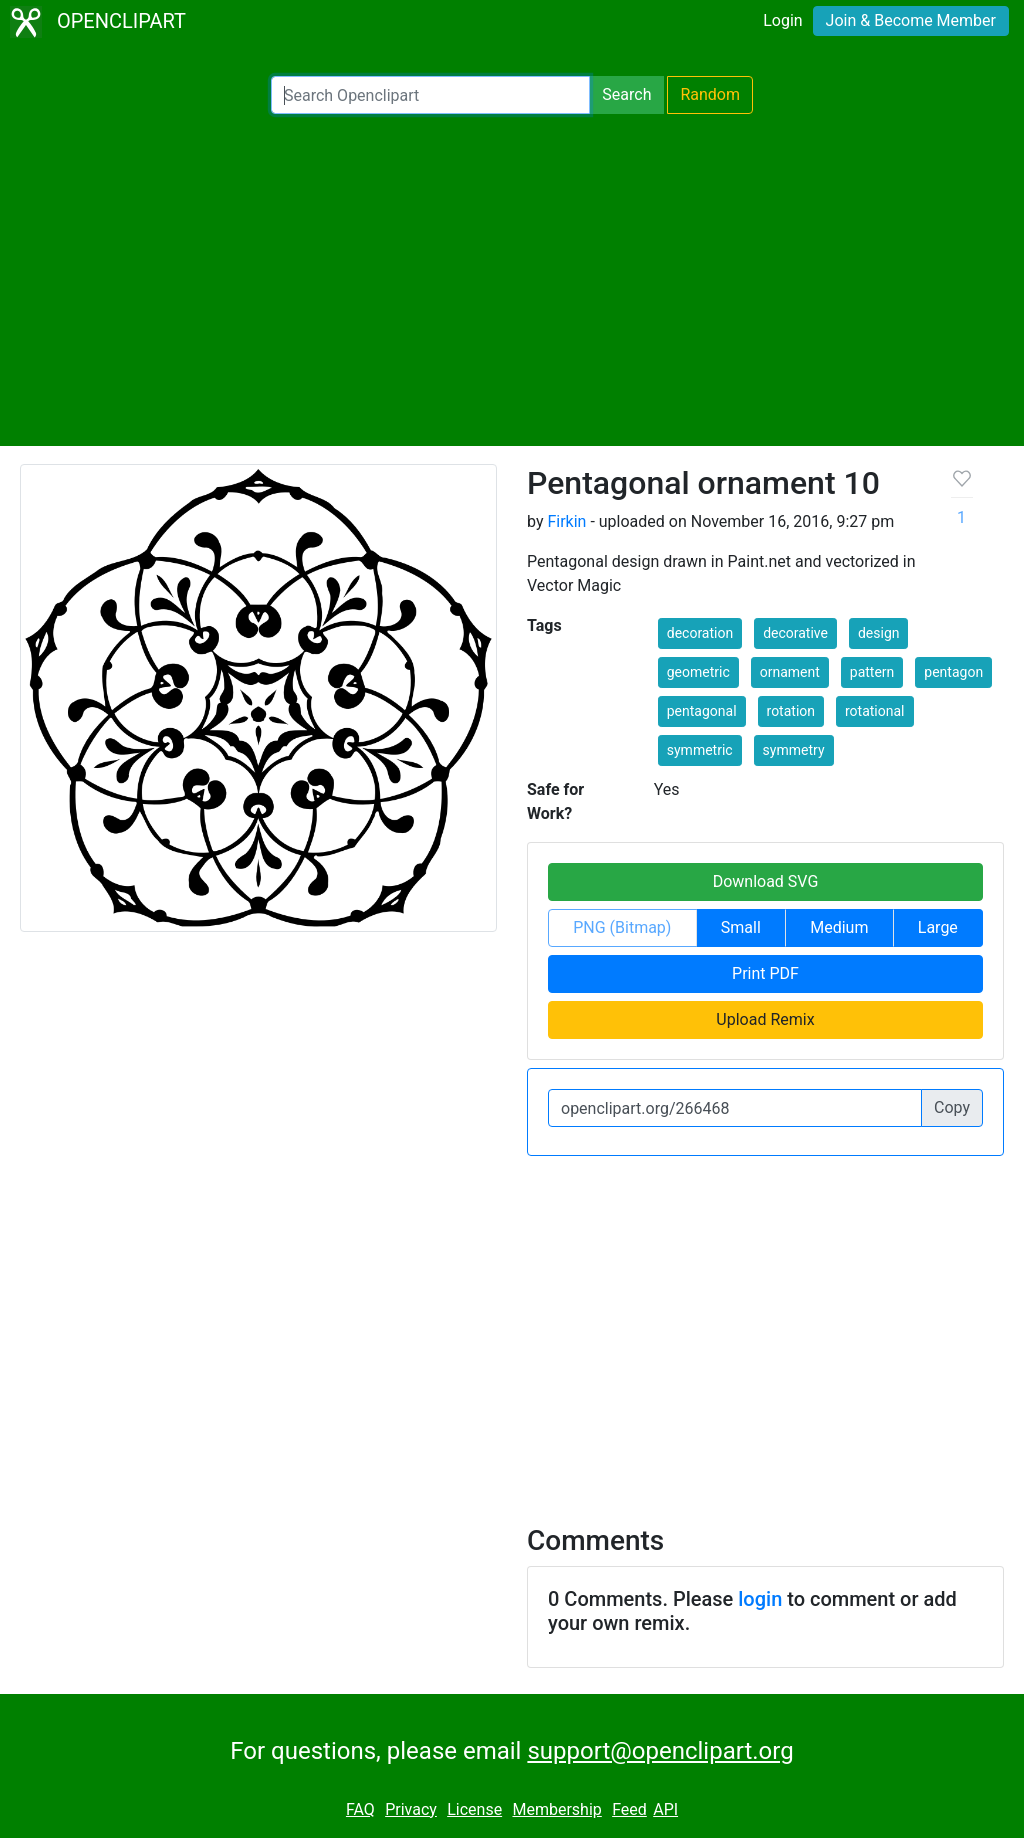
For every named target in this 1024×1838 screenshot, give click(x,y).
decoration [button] (700, 633)
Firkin (566, 521)
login (760, 1599)
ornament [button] (790, 672)
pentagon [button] (953, 672)
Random (710, 94)
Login (782, 20)
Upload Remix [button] (765, 1019)
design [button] (879, 633)
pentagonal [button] (702, 711)
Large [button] (938, 927)
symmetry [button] (794, 750)
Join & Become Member (911, 20)
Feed (629, 1809)
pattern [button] (872, 672)
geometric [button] (698, 672)
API (665, 1809)
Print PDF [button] (765, 973)
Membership (556, 1809)
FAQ (360, 1809)
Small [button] (741, 927)
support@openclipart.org (660, 1751)
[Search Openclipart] (430, 95)
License (474, 1809)
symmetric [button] (700, 750)
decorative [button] (795, 633)
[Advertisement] (512, 280)
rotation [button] (791, 711)
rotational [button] (875, 711)
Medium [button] (839, 927)
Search (626, 94)
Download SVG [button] (766, 881)
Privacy (411, 1809)
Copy (952, 1107)
